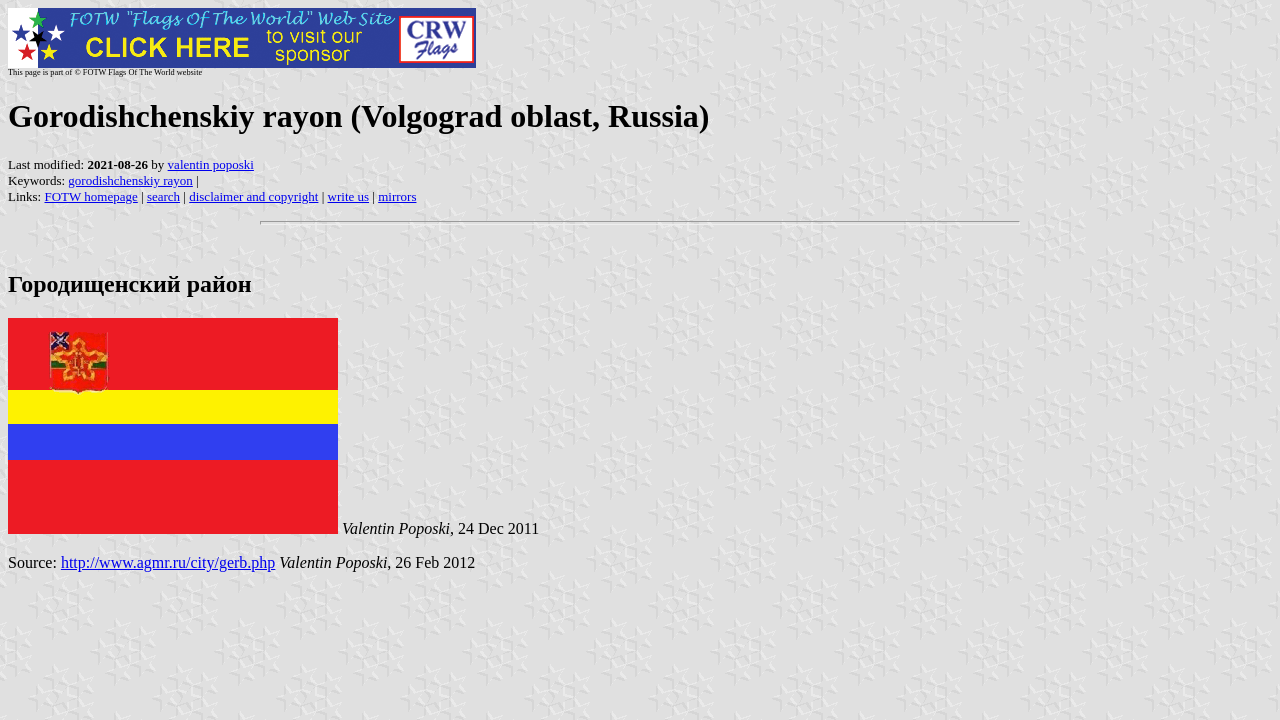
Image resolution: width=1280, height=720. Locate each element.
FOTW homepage (90, 196)
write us (349, 196)
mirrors (397, 196)
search (163, 196)
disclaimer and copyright (253, 196)
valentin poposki (211, 164)
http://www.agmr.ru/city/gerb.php (168, 562)
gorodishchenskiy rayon (130, 180)
